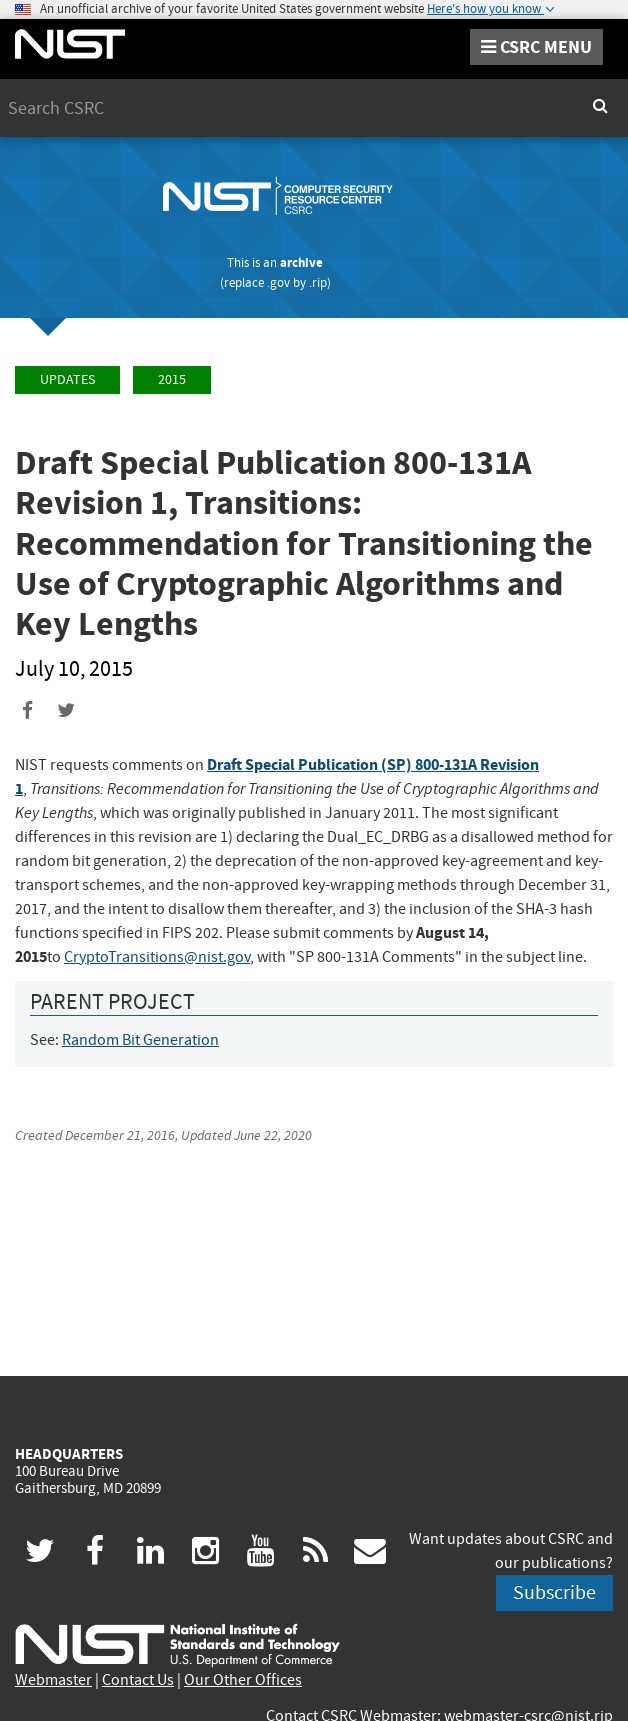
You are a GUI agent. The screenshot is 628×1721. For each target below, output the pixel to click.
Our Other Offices (243, 1680)
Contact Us (138, 1680)
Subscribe (554, 1592)
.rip (318, 282)
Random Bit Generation (140, 1040)
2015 (172, 379)
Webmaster (53, 1680)
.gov (278, 282)
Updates (67, 379)
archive (301, 262)
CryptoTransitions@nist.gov (157, 957)
